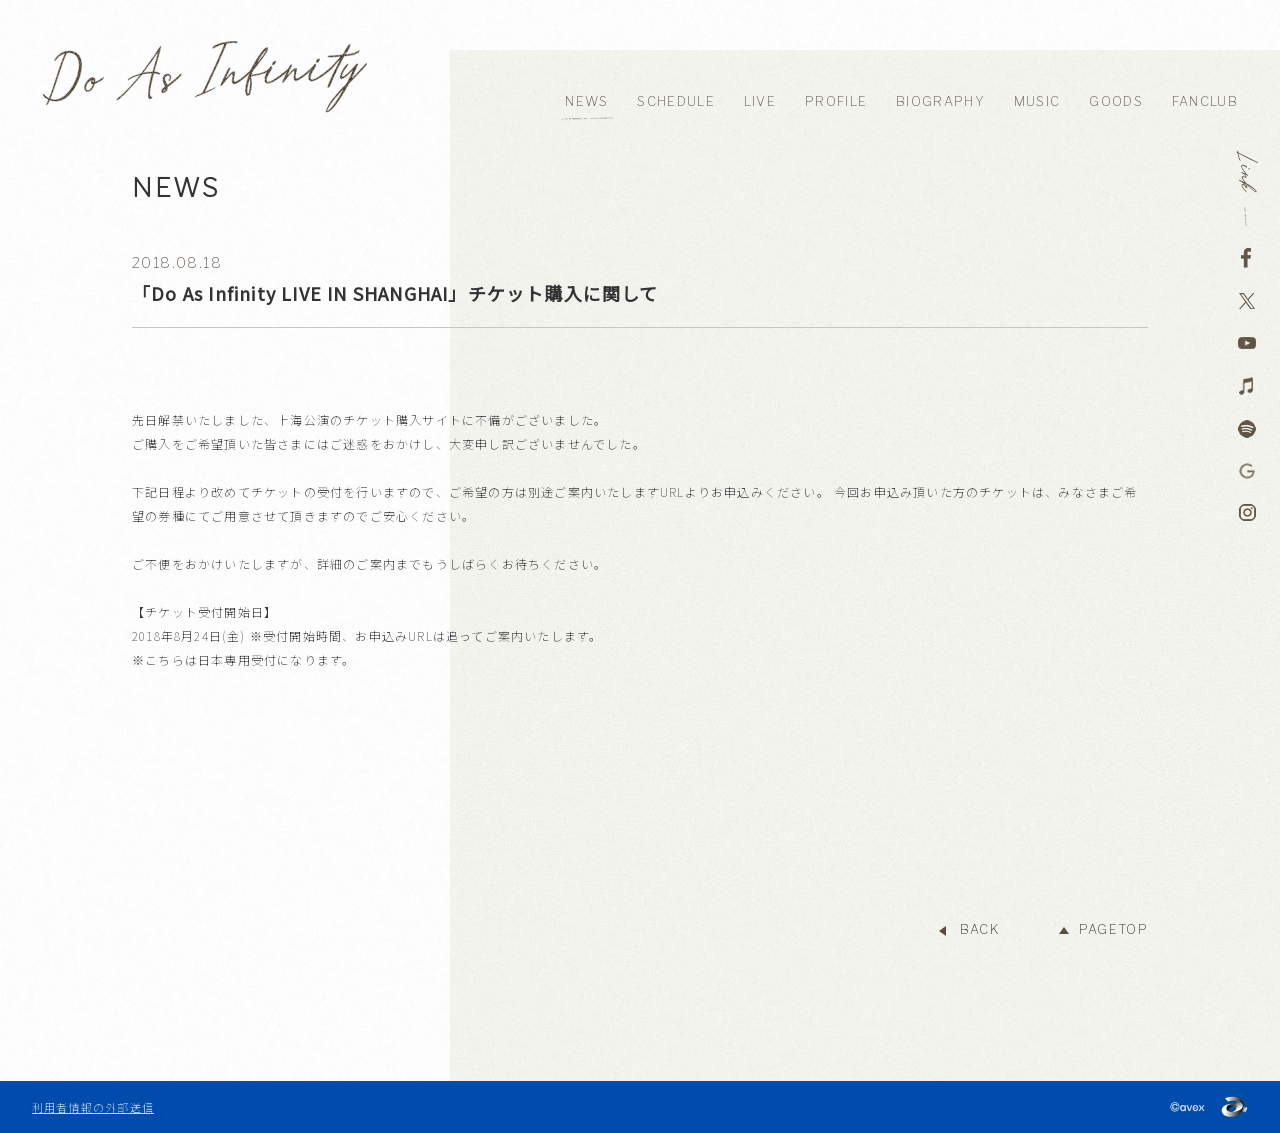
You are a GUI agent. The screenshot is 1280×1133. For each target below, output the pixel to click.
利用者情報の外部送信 (93, 1107)
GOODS (1116, 101)
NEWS (586, 101)
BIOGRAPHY (940, 101)
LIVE (760, 101)
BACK (979, 929)
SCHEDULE (675, 101)
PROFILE (836, 101)
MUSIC (1037, 101)
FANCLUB (1205, 101)
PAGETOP (1113, 929)
